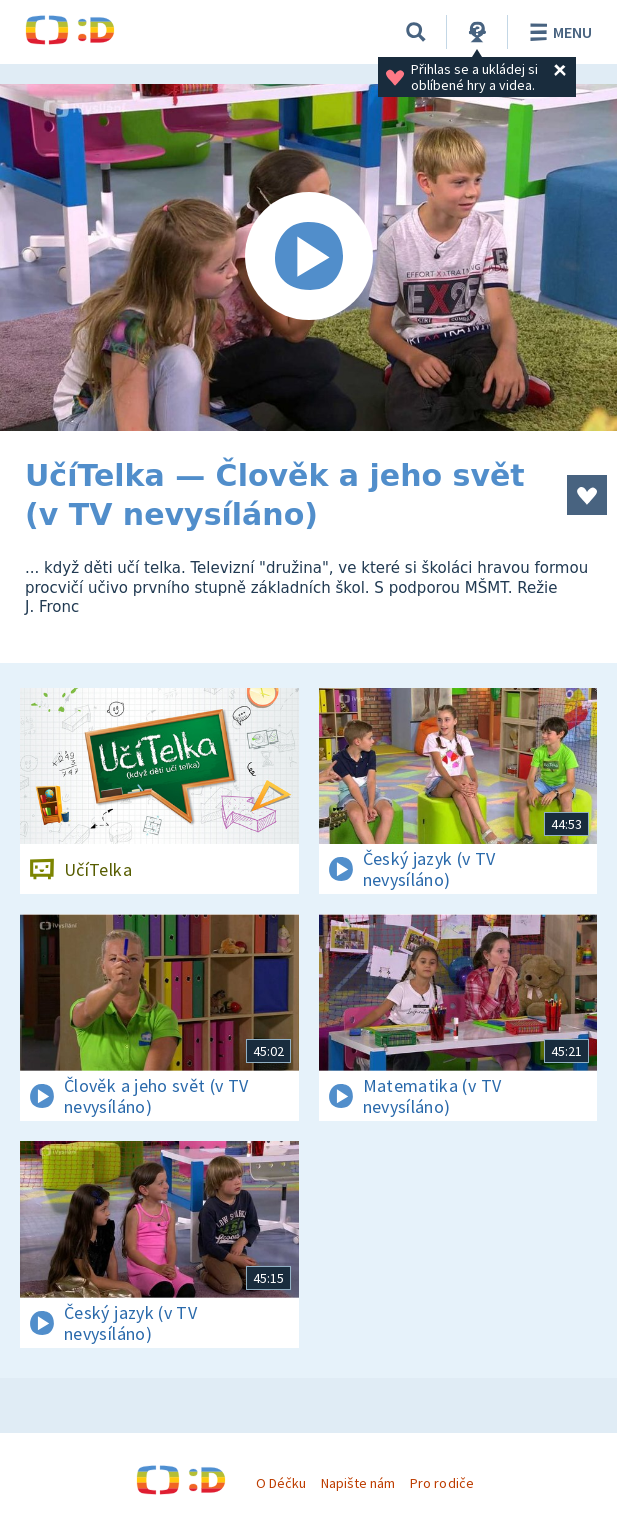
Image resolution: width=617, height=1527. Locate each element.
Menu (557, 32)
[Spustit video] (308, 257)
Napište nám (358, 1483)
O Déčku (281, 1483)
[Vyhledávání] (416, 32)
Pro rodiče (441, 1483)
